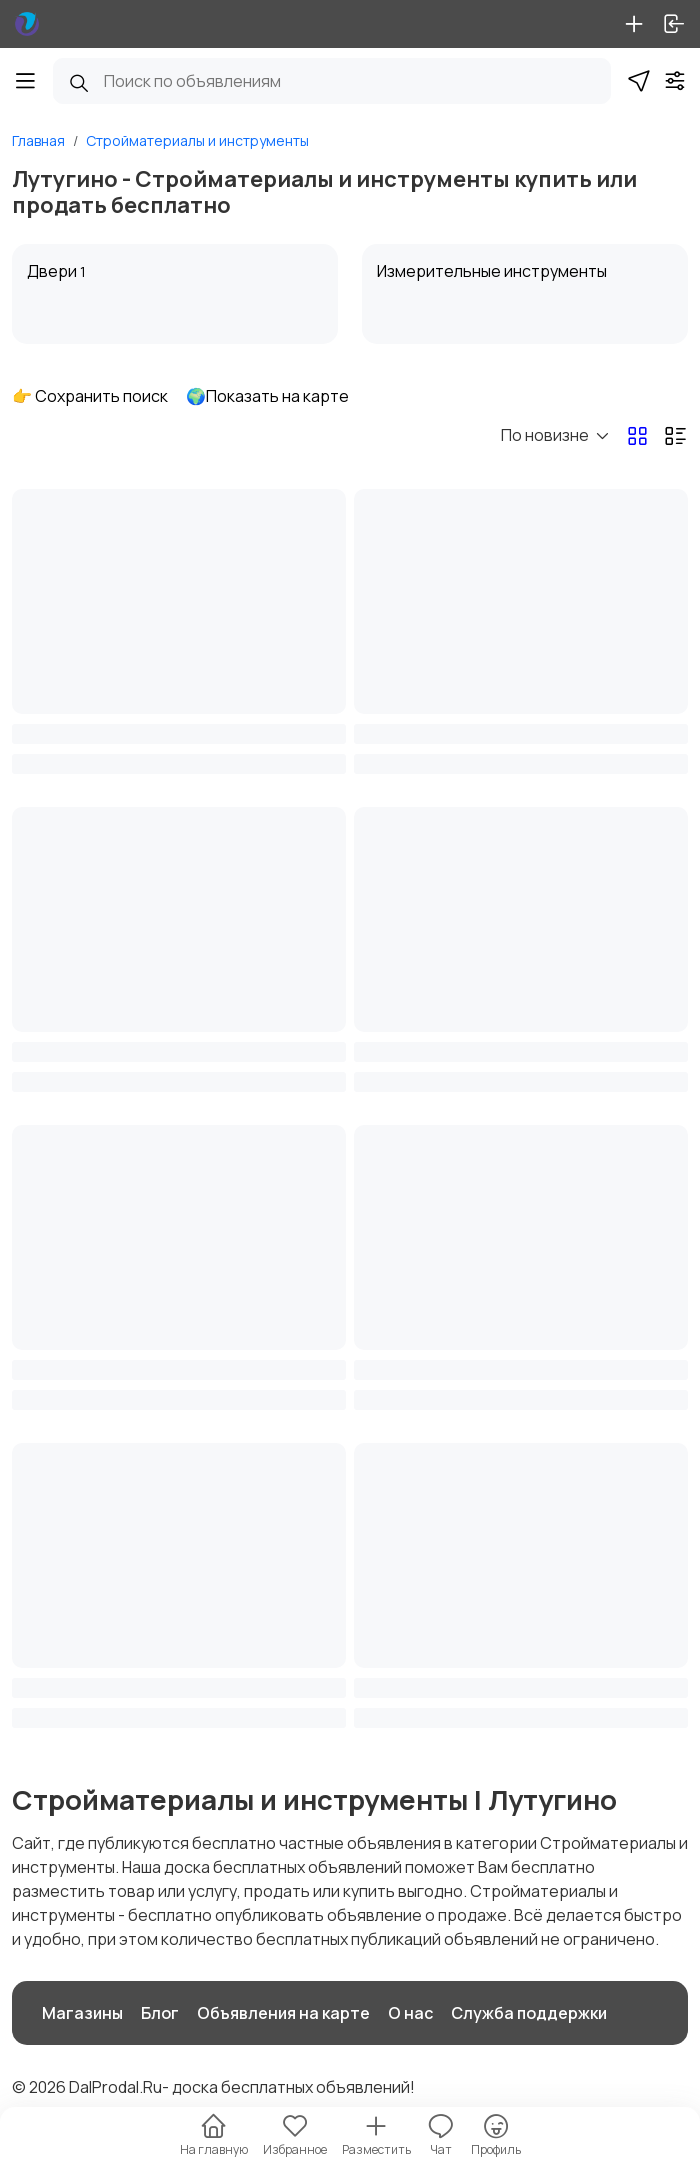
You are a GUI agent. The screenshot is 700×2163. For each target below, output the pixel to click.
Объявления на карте (283, 2013)
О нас (410, 2013)
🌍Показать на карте (267, 396)
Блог (160, 2013)
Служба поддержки (529, 2013)
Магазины (82, 2013)
